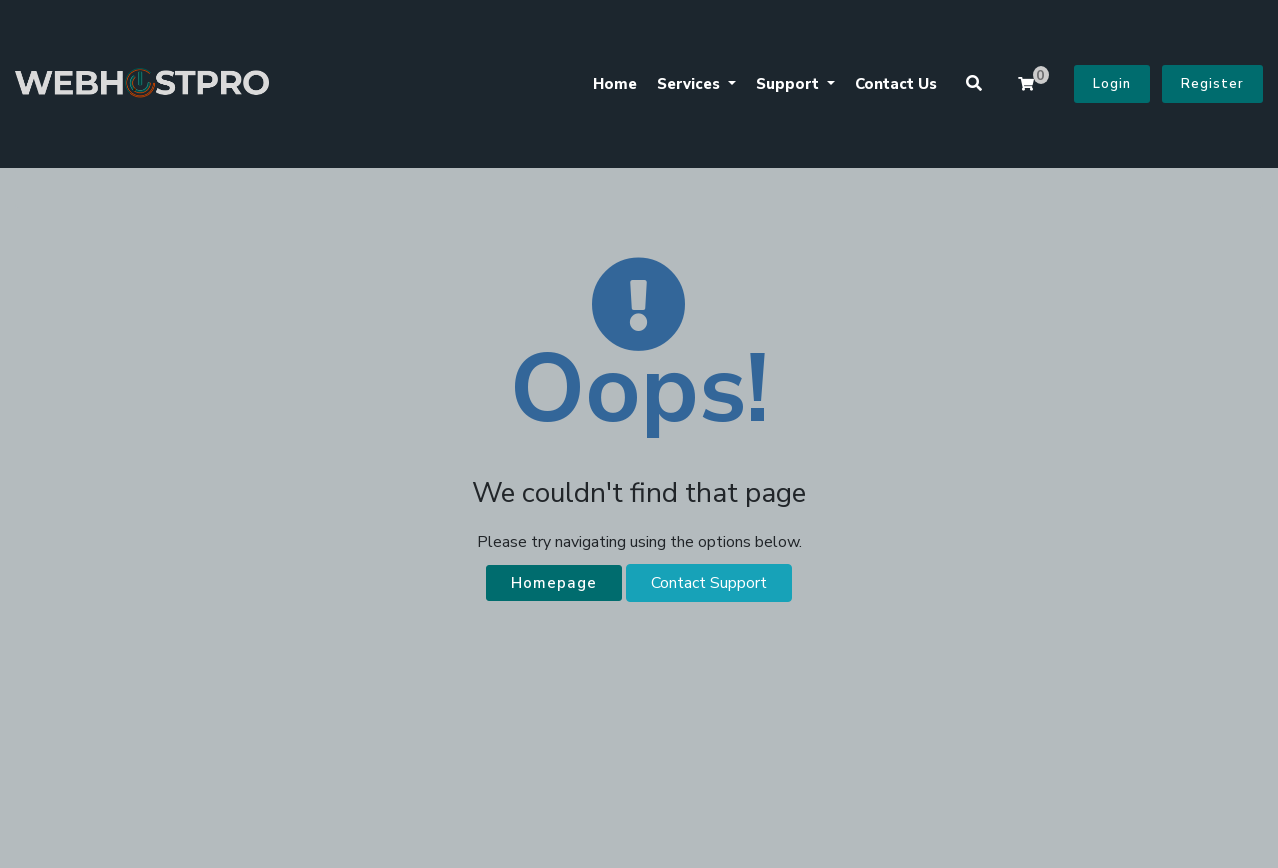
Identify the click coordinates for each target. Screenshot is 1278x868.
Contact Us (896, 84)
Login (1112, 84)
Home (615, 84)
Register (1212, 84)
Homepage (554, 583)
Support (789, 84)
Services (690, 84)
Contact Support (709, 583)
